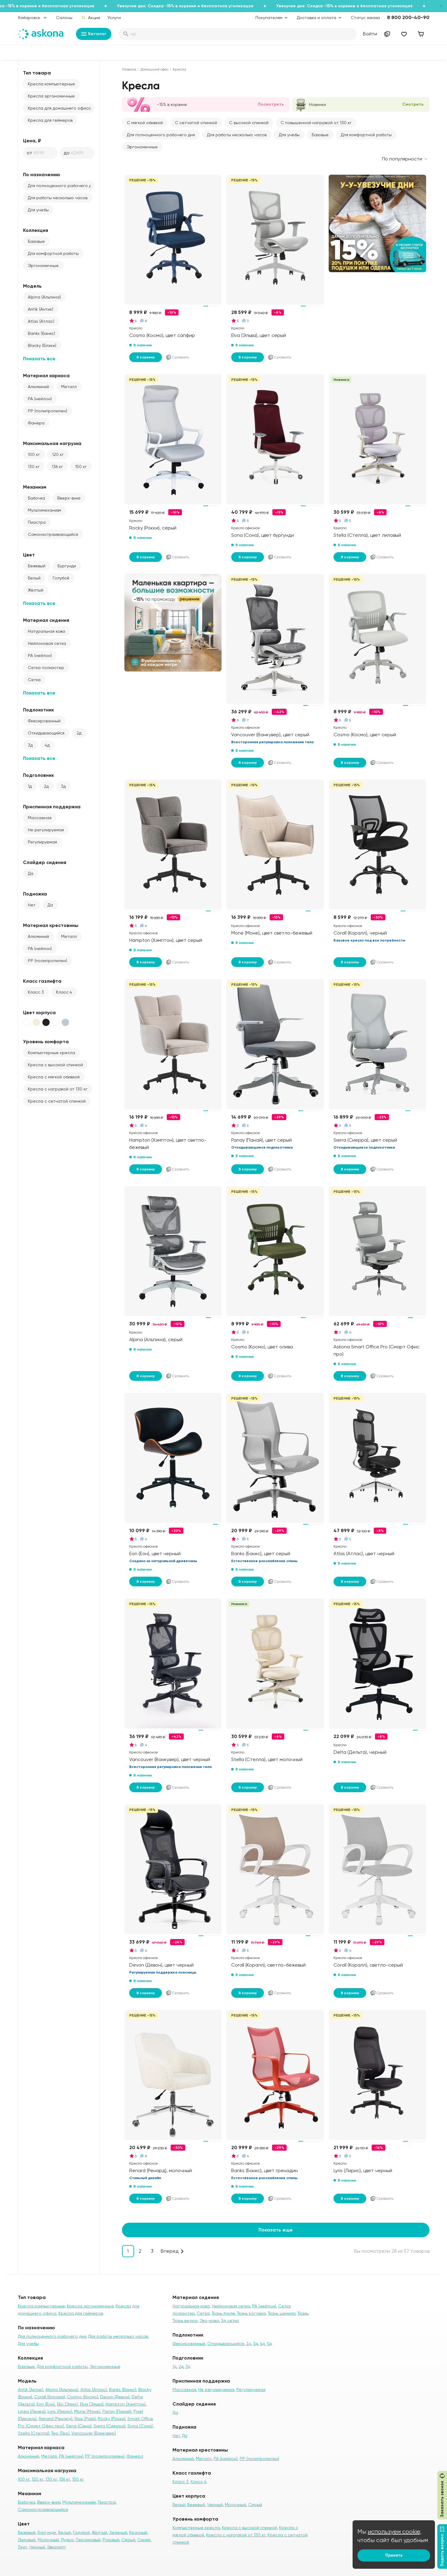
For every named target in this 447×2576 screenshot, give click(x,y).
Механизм (34, 487)
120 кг (58, 454)
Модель (32, 286)
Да (30, 873)
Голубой (61, 578)
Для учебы (38, 209)
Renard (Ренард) (55, 2418)
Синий (143, 2539)
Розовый (111, 2539)
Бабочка (36, 498)
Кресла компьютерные (51, 83)
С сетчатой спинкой (196, 122)
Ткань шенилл (281, 2313)
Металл (69, 386)
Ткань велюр (185, 2320)
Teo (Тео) (60, 2433)
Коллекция (35, 230)
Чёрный (215, 2504)
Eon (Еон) (46, 2404)
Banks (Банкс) (41, 333)
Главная (129, 69)
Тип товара (37, 73)
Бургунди (67, 565)
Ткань (302, 2313)
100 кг (34, 454)
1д (30, 786)
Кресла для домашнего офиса (59, 108)
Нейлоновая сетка (47, 643)
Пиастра (37, 522)
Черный (37, 2547)
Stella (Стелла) (33, 2433)
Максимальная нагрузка (52, 443)
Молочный (48, 2539)
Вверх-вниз (68, 498)
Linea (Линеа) (31, 2411)
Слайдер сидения (44, 862)
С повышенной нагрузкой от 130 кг (316, 122)
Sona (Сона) (140, 2425)
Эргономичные (43, 265)
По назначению (41, 174)
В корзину (145, 357)
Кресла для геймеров (50, 120)
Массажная (39, 817)
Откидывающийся (46, 733)
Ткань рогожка (251, 2313)
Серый (128, 2539)
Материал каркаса (46, 375)
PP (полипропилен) (47, 410)
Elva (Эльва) (92, 2404)
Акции (90, 17)
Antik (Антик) (40, 309)
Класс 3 (36, 992)
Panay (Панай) (116, 2411)
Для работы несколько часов (57, 197)
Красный (138, 2532)
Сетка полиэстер (46, 667)
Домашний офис (154, 69)
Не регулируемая (46, 829)
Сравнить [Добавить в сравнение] (177, 357)
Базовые (36, 241)
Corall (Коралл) (49, 2396)
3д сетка (230, 2320)
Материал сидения (46, 620)
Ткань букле (223, 2313)
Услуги (114, 17)
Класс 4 (64, 992)
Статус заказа (365, 17)
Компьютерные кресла (51, 1052)
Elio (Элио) (67, 2404)
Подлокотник (38, 710)
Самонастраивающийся (53, 534)
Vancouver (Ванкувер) (93, 2433)
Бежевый (36, 565)
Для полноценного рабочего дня (61, 185)
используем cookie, (395, 2531)
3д (30, 745)
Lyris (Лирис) (60, 2411)
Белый (34, 578)
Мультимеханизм (44, 510)
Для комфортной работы (53, 253)
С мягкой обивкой (145, 122)
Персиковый (88, 2539)
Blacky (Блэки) (42, 345)
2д (79, 733)
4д (47, 745)
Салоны (64, 17)
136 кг (57, 466)
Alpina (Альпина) (44, 297)
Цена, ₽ (32, 140)
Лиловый (26, 2539)
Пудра (67, 2539)
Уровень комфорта (46, 1041)
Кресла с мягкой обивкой (54, 1076)
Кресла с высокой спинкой (55, 1064)
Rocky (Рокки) (111, 2418)
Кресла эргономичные (51, 96)
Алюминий (38, 386)
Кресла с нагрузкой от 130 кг (57, 1089)
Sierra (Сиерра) (109, 2425)
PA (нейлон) (40, 398)
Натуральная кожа (46, 631)
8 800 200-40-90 (408, 17)
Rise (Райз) (85, 2418)
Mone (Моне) (87, 2411)
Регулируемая (42, 841)
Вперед (170, 2251)
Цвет (29, 555)
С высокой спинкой (248, 122)
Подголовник (38, 775)
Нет (31, 904)
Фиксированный (44, 720)
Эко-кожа (209, 2320)
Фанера (36, 423)
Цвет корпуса (39, 1012)
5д (269, 2343)
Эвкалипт (56, 2547)
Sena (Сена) (78, 2425)
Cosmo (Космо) (82, 2396)
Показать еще (275, 2230)
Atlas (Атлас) (41, 321)
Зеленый (118, 2532)
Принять (394, 2555)
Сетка (34, 679)
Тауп (22, 2547)
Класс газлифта (42, 981)
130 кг (34, 466)
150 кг (81, 466)
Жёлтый (35, 590)
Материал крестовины (50, 925)
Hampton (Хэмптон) (126, 2404)
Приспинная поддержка (52, 807)
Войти (370, 34)
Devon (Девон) (115, 2396)
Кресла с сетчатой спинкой (57, 1101)
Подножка (35, 894)
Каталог (94, 34)
